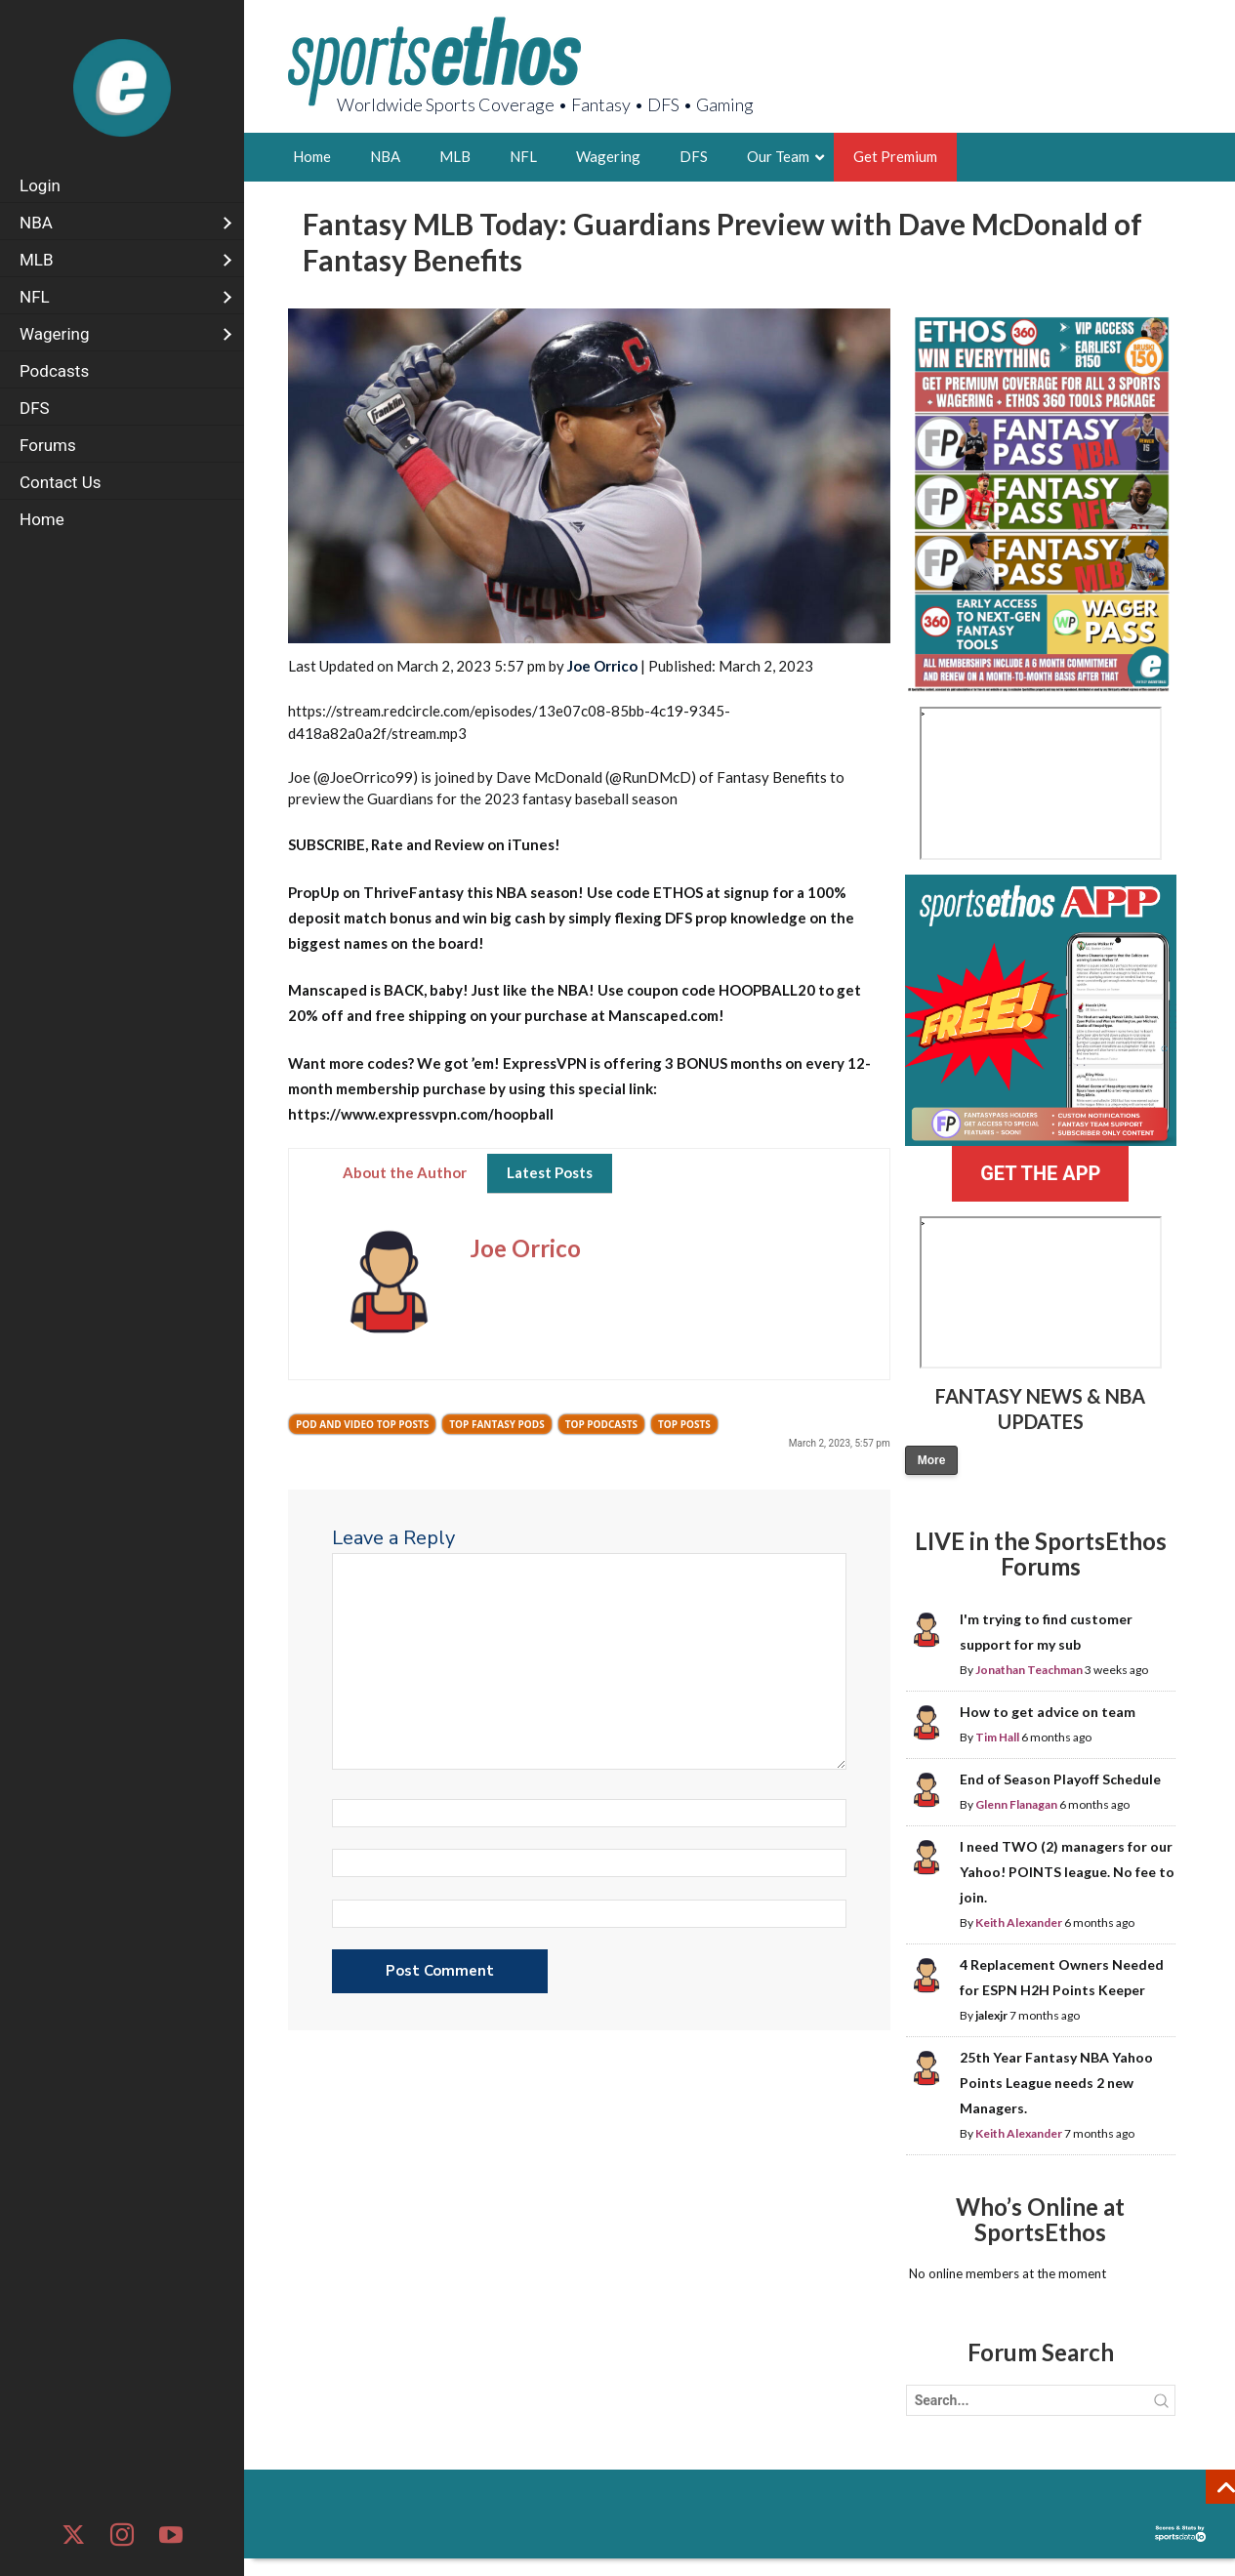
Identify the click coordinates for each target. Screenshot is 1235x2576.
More (932, 1460)
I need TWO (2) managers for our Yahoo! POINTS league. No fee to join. (1067, 1871)
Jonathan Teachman (1029, 1669)
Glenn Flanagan (1016, 1804)
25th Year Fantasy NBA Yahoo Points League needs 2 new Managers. (1056, 2082)
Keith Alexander (1018, 1922)
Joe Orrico (602, 666)
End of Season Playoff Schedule (1060, 1779)
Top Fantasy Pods (496, 1424)
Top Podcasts (601, 1424)
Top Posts (684, 1424)
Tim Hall (997, 1737)
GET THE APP (1040, 1173)
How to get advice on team (1047, 1711)
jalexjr (991, 2015)
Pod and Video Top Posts (362, 1424)
